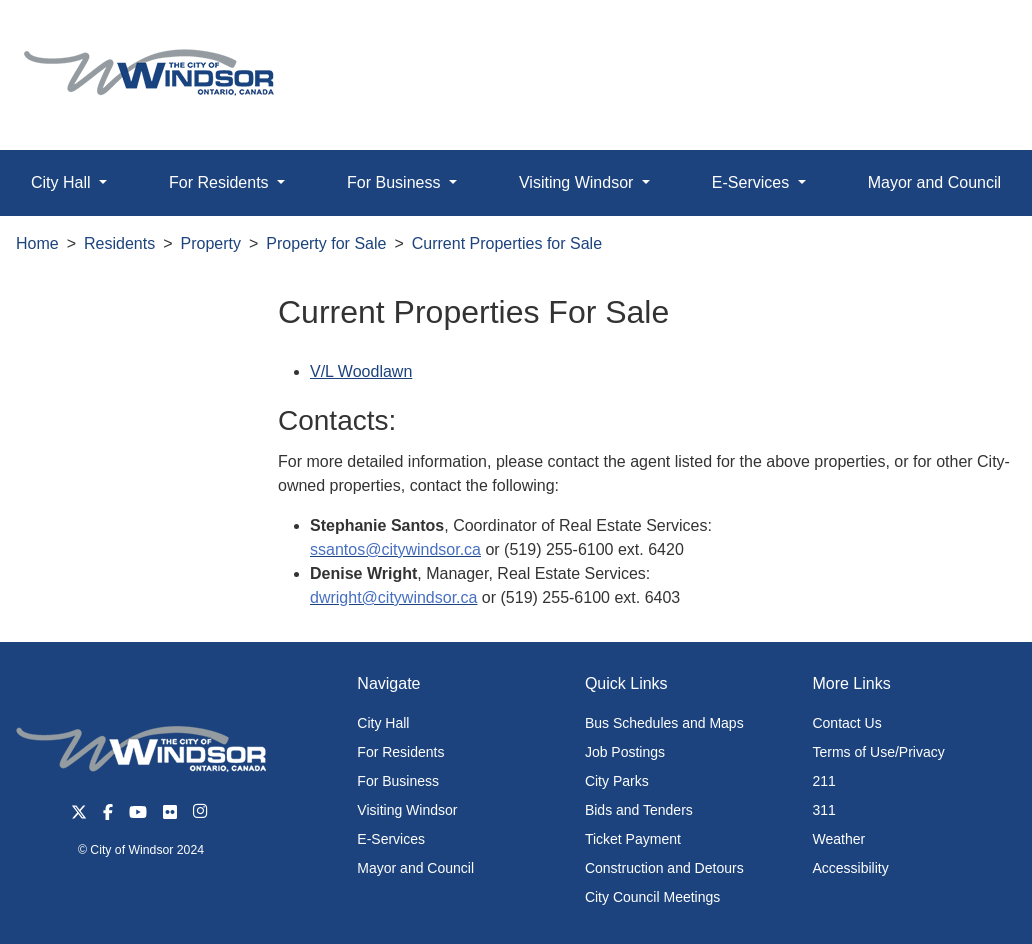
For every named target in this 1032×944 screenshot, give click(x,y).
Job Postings (625, 752)
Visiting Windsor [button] (578, 182)
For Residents (400, 752)
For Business (398, 781)
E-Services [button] (753, 182)
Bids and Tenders (639, 810)
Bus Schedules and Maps (664, 723)
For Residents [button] (221, 182)
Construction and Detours (664, 868)
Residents (119, 243)
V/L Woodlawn (361, 371)
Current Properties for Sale (507, 243)
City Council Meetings (652, 897)
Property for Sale (326, 243)
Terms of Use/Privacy (878, 752)
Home (37, 243)
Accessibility (850, 868)
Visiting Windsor (407, 810)
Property (211, 243)
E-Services (391, 839)
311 (823, 810)
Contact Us (846, 723)
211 (823, 781)
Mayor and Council (415, 868)
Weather (838, 839)
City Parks (617, 781)
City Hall (383, 723)
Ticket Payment (633, 839)
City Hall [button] (63, 182)
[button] (971, 36)
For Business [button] (396, 182)
